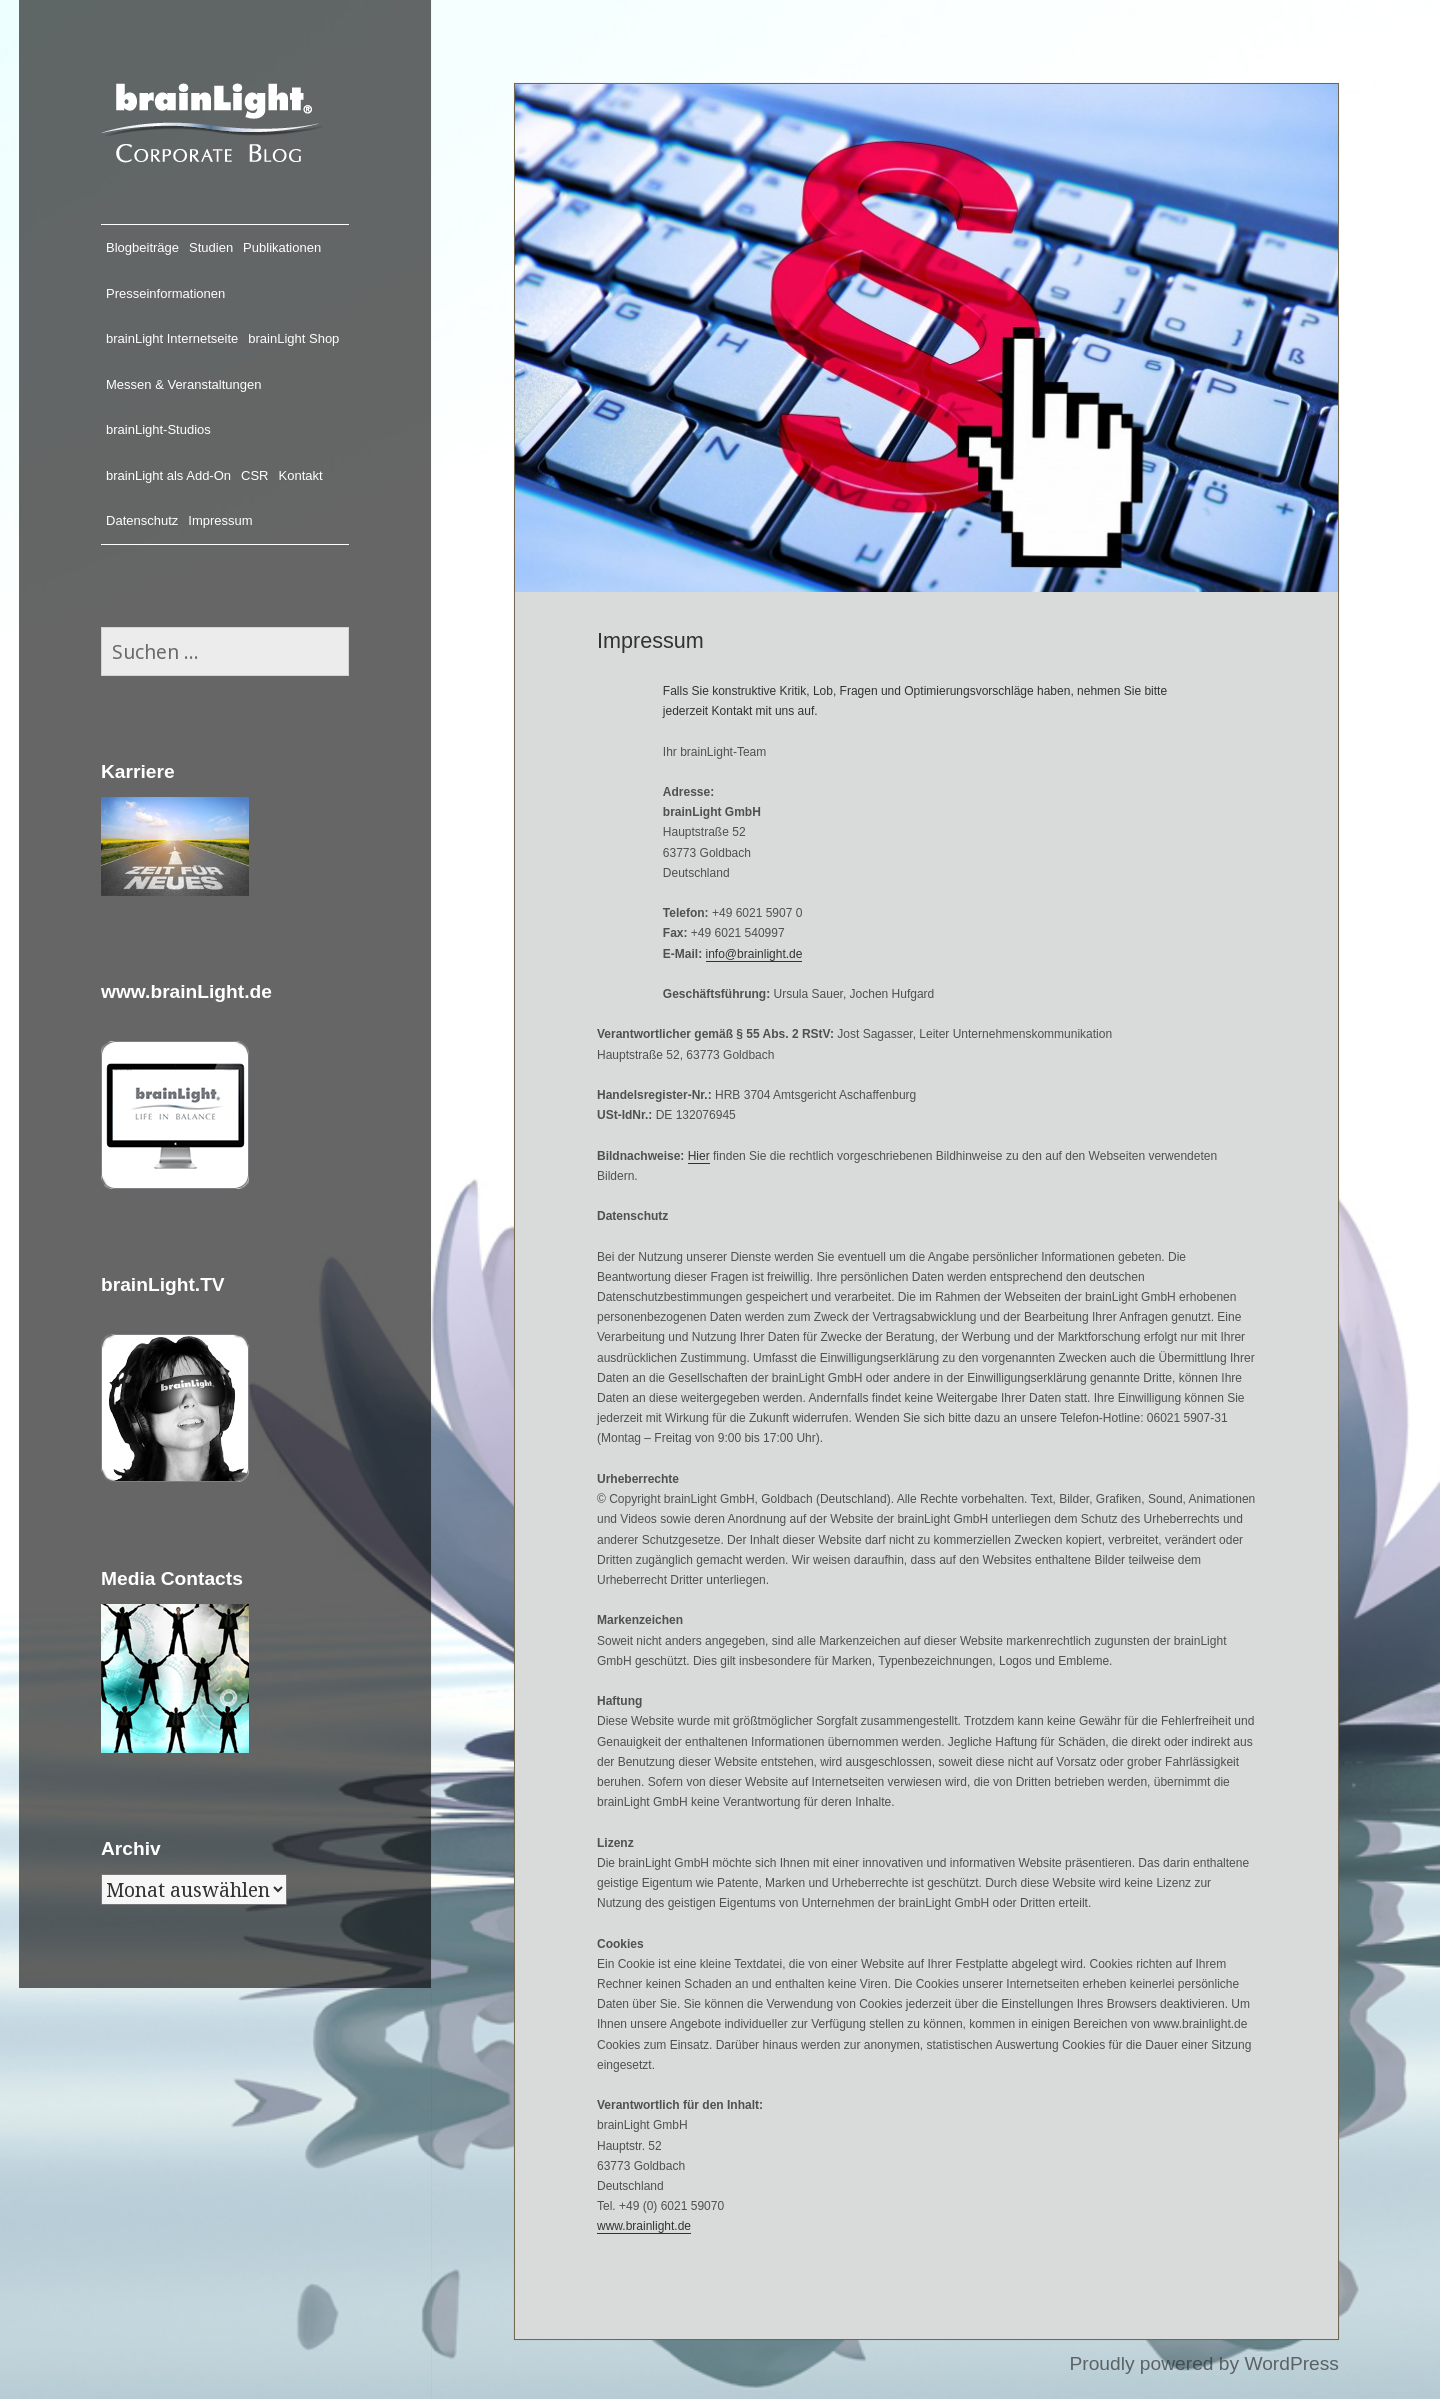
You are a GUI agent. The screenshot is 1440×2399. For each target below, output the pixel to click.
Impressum (220, 520)
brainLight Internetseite (172, 338)
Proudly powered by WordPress (1203, 2363)
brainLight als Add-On (168, 475)
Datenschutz (142, 520)
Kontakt (301, 475)
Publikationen (282, 247)
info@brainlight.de (754, 954)
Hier (699, 1156)
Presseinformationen (165, 293)
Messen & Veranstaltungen (183, 384)
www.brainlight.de (644, 2226)
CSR (254, 475)
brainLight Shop (293, 338)
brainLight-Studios (158, 429)
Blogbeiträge (142, 247)
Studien (211, 247)
